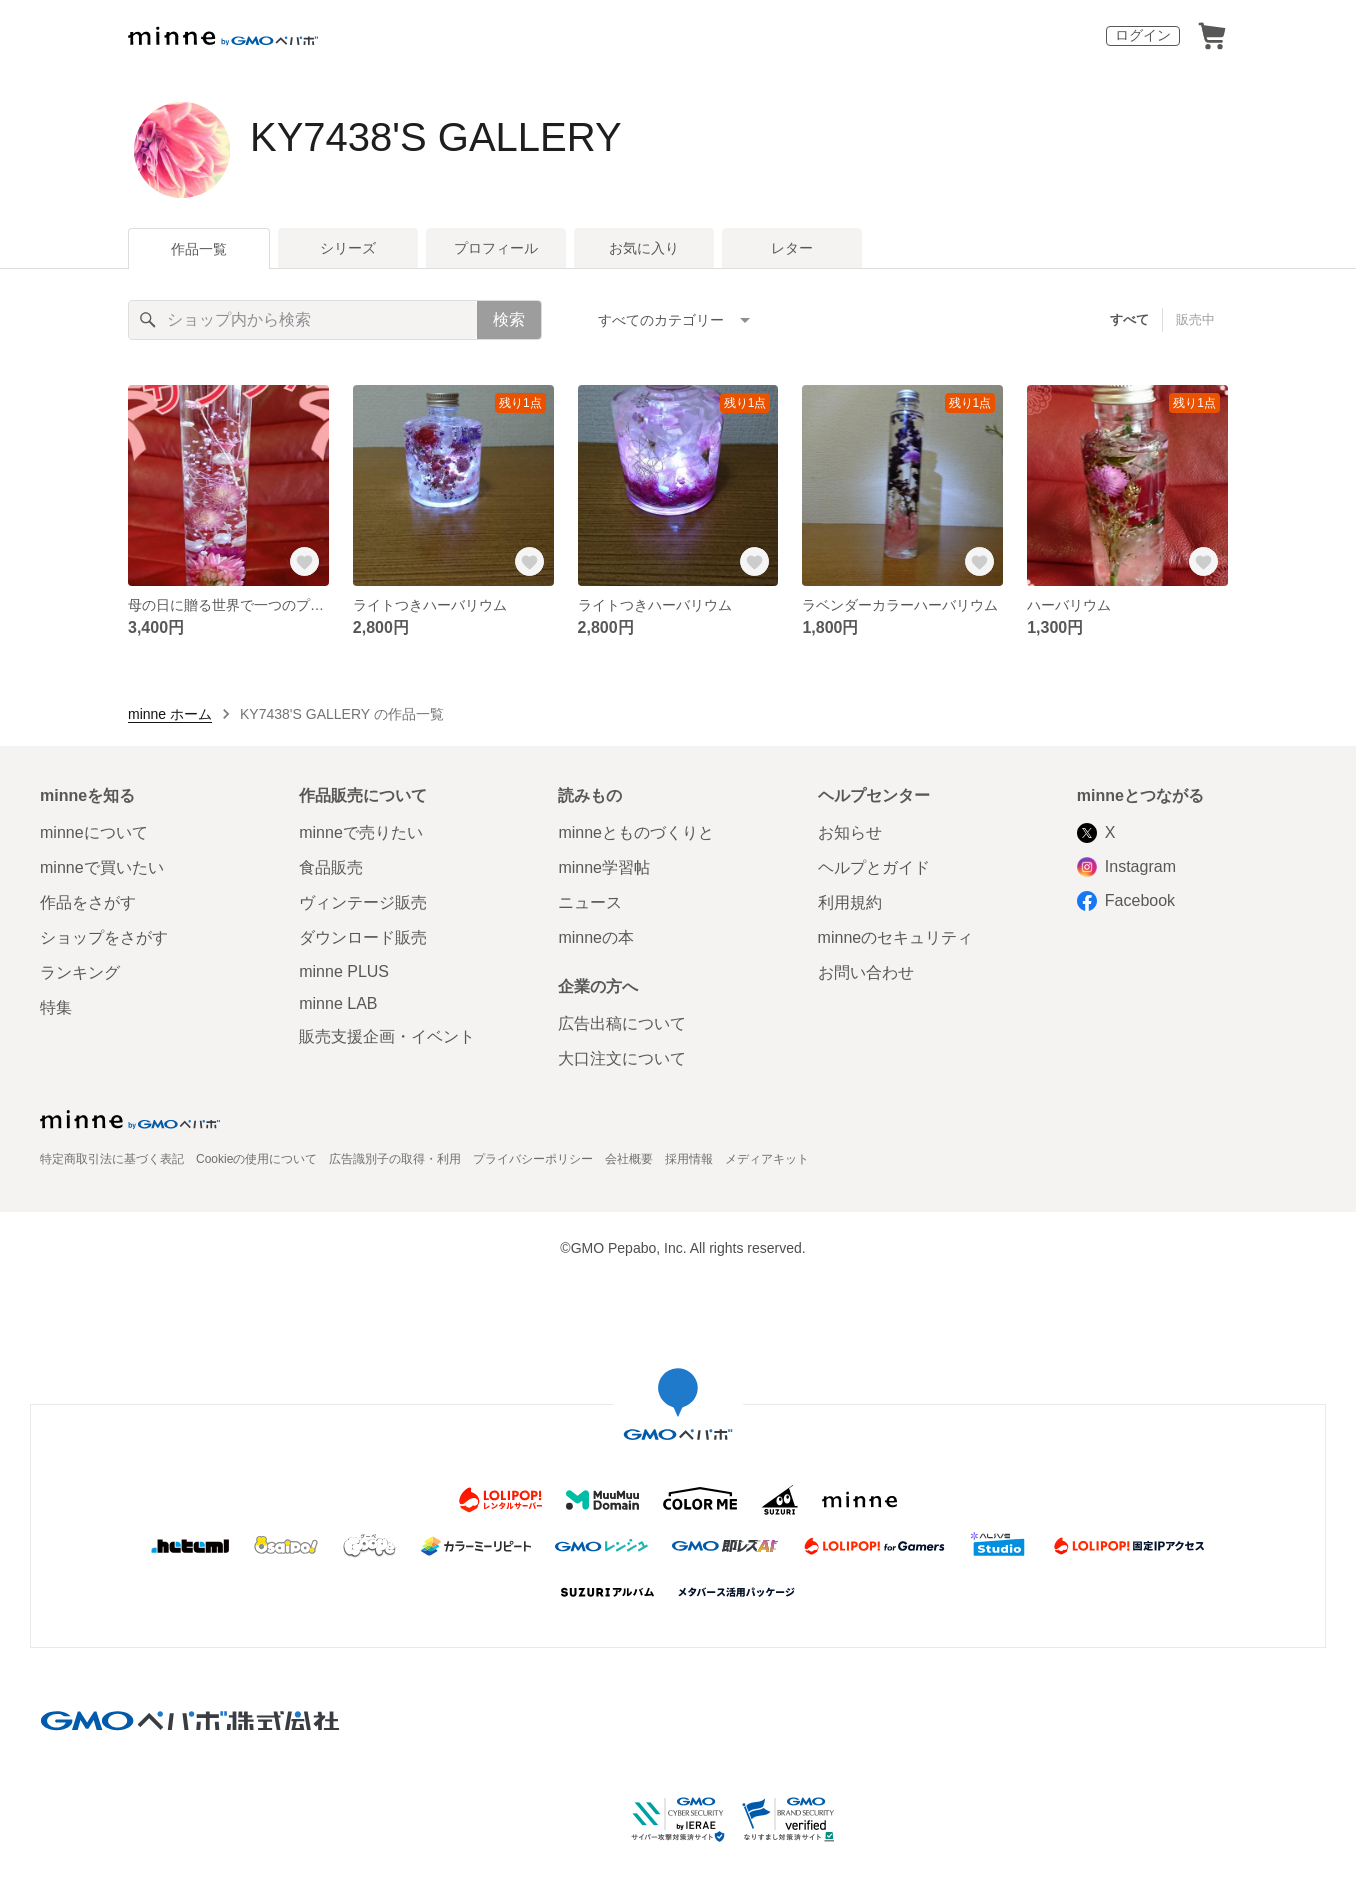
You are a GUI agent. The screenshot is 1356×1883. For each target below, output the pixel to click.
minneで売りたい (361, 832)
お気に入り (644, 248)
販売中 (1195, 319)
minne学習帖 (604, 867)
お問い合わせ (866, 972)
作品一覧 (199, 249)
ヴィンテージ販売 (363, 902)
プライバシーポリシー (533, 1159)
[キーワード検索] (303, 320)
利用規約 (850, 902)
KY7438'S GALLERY (436, 137)
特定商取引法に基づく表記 (112, 1159)
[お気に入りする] (305, 562)
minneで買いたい (102, 867)
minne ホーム (170, 714)
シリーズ (348, 248)
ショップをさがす (104, 937)
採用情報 (689, 1159)
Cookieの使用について (256, 1159)
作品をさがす (88, 902)
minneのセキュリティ (896, 937)
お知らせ (850, 832)
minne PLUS (344, 971)
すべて (1129, 319)
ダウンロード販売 (363, 937)
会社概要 (629, 1159)
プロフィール (496, 248)
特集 (56, 1007)
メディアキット (767, 1159)
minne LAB (338, 1003)
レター (792, 248)
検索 (509, 319)
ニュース (590, 902)
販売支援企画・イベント (387, 1036)
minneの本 (596, 937)
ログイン (1143, 35)
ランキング (80, 972)
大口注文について (622, 1058)
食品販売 (331, 867)
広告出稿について (622, 1023)
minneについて (94, 832)
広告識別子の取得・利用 (395, 1159)
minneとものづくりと (636, 832)
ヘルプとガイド (874, 867)
